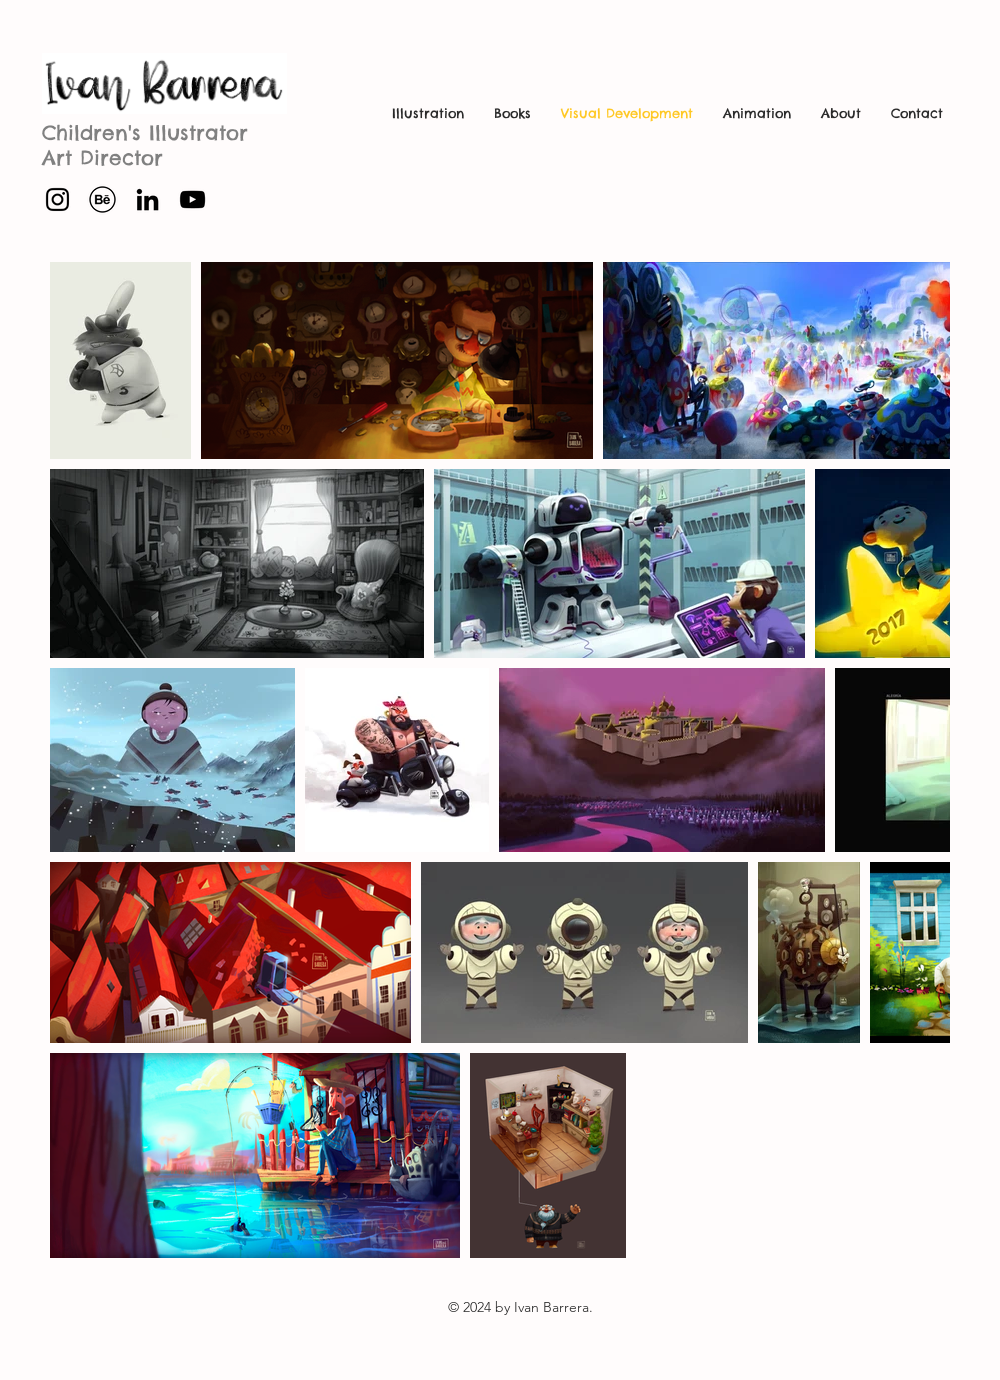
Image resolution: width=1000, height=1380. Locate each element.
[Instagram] (57, 199)
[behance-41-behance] (102, 199)
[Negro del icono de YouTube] (192, 199)
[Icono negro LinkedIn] (147, 199)
